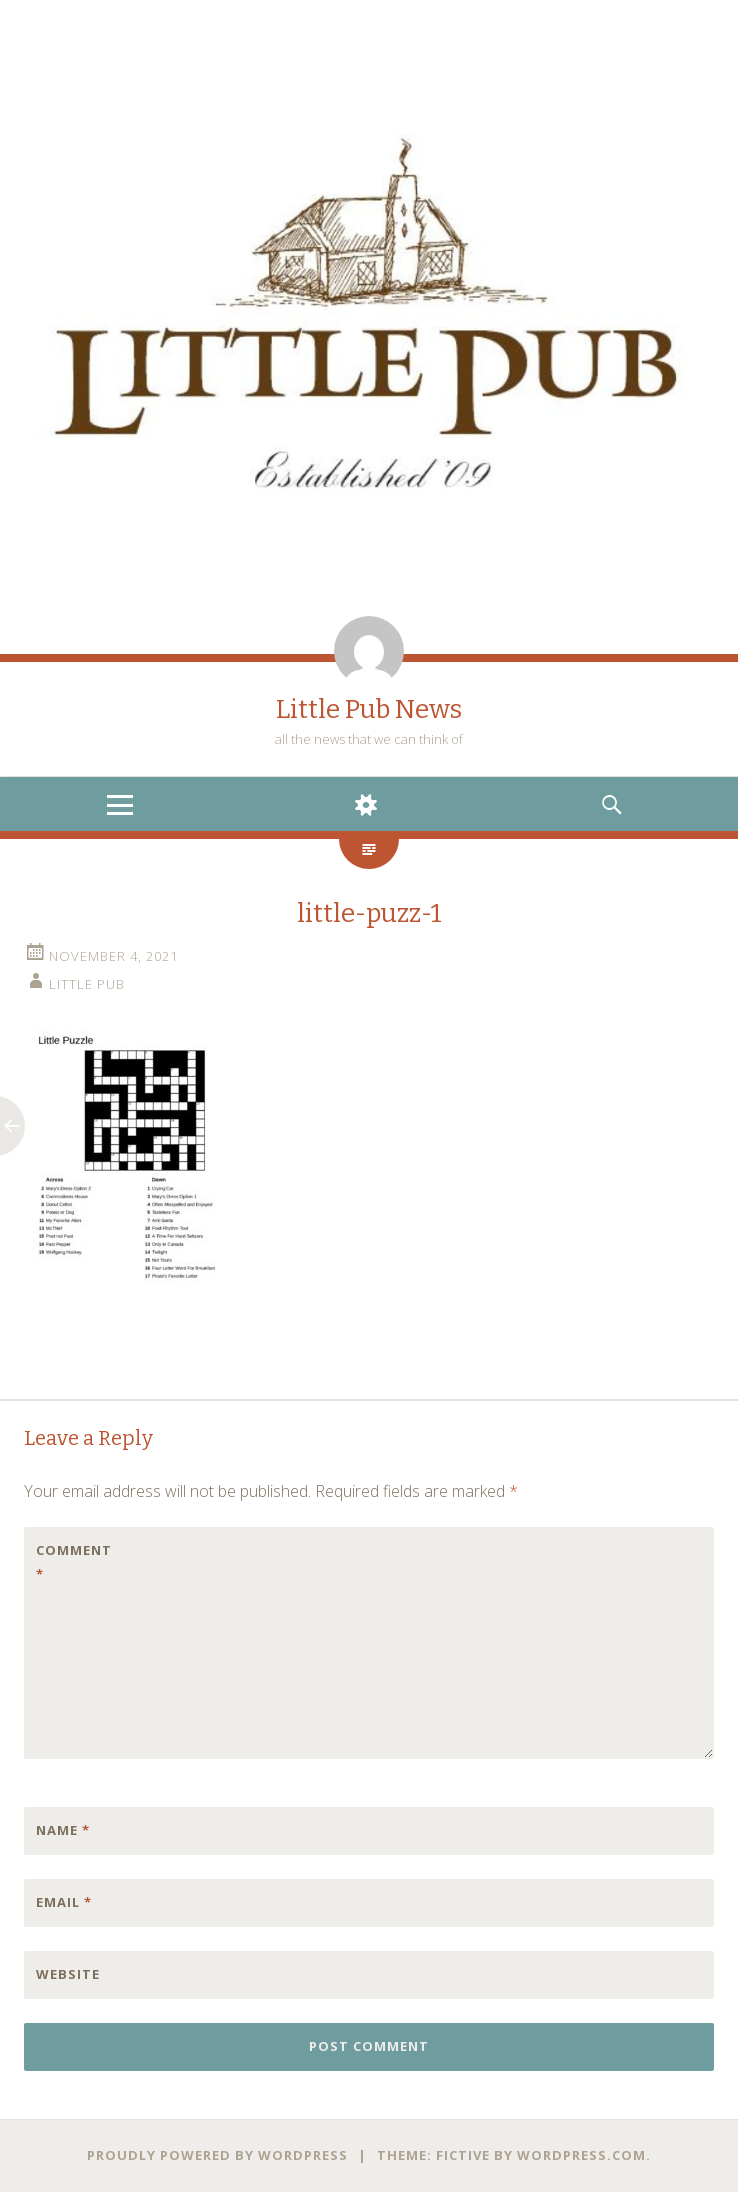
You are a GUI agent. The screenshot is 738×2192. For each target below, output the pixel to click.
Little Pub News (369, 709)
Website (68, 1974)
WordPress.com (581, 2155)
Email (64, 1902)
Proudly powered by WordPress (217, 2155)
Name (63, 1830)
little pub (87, 984)
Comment (74, 1562)
